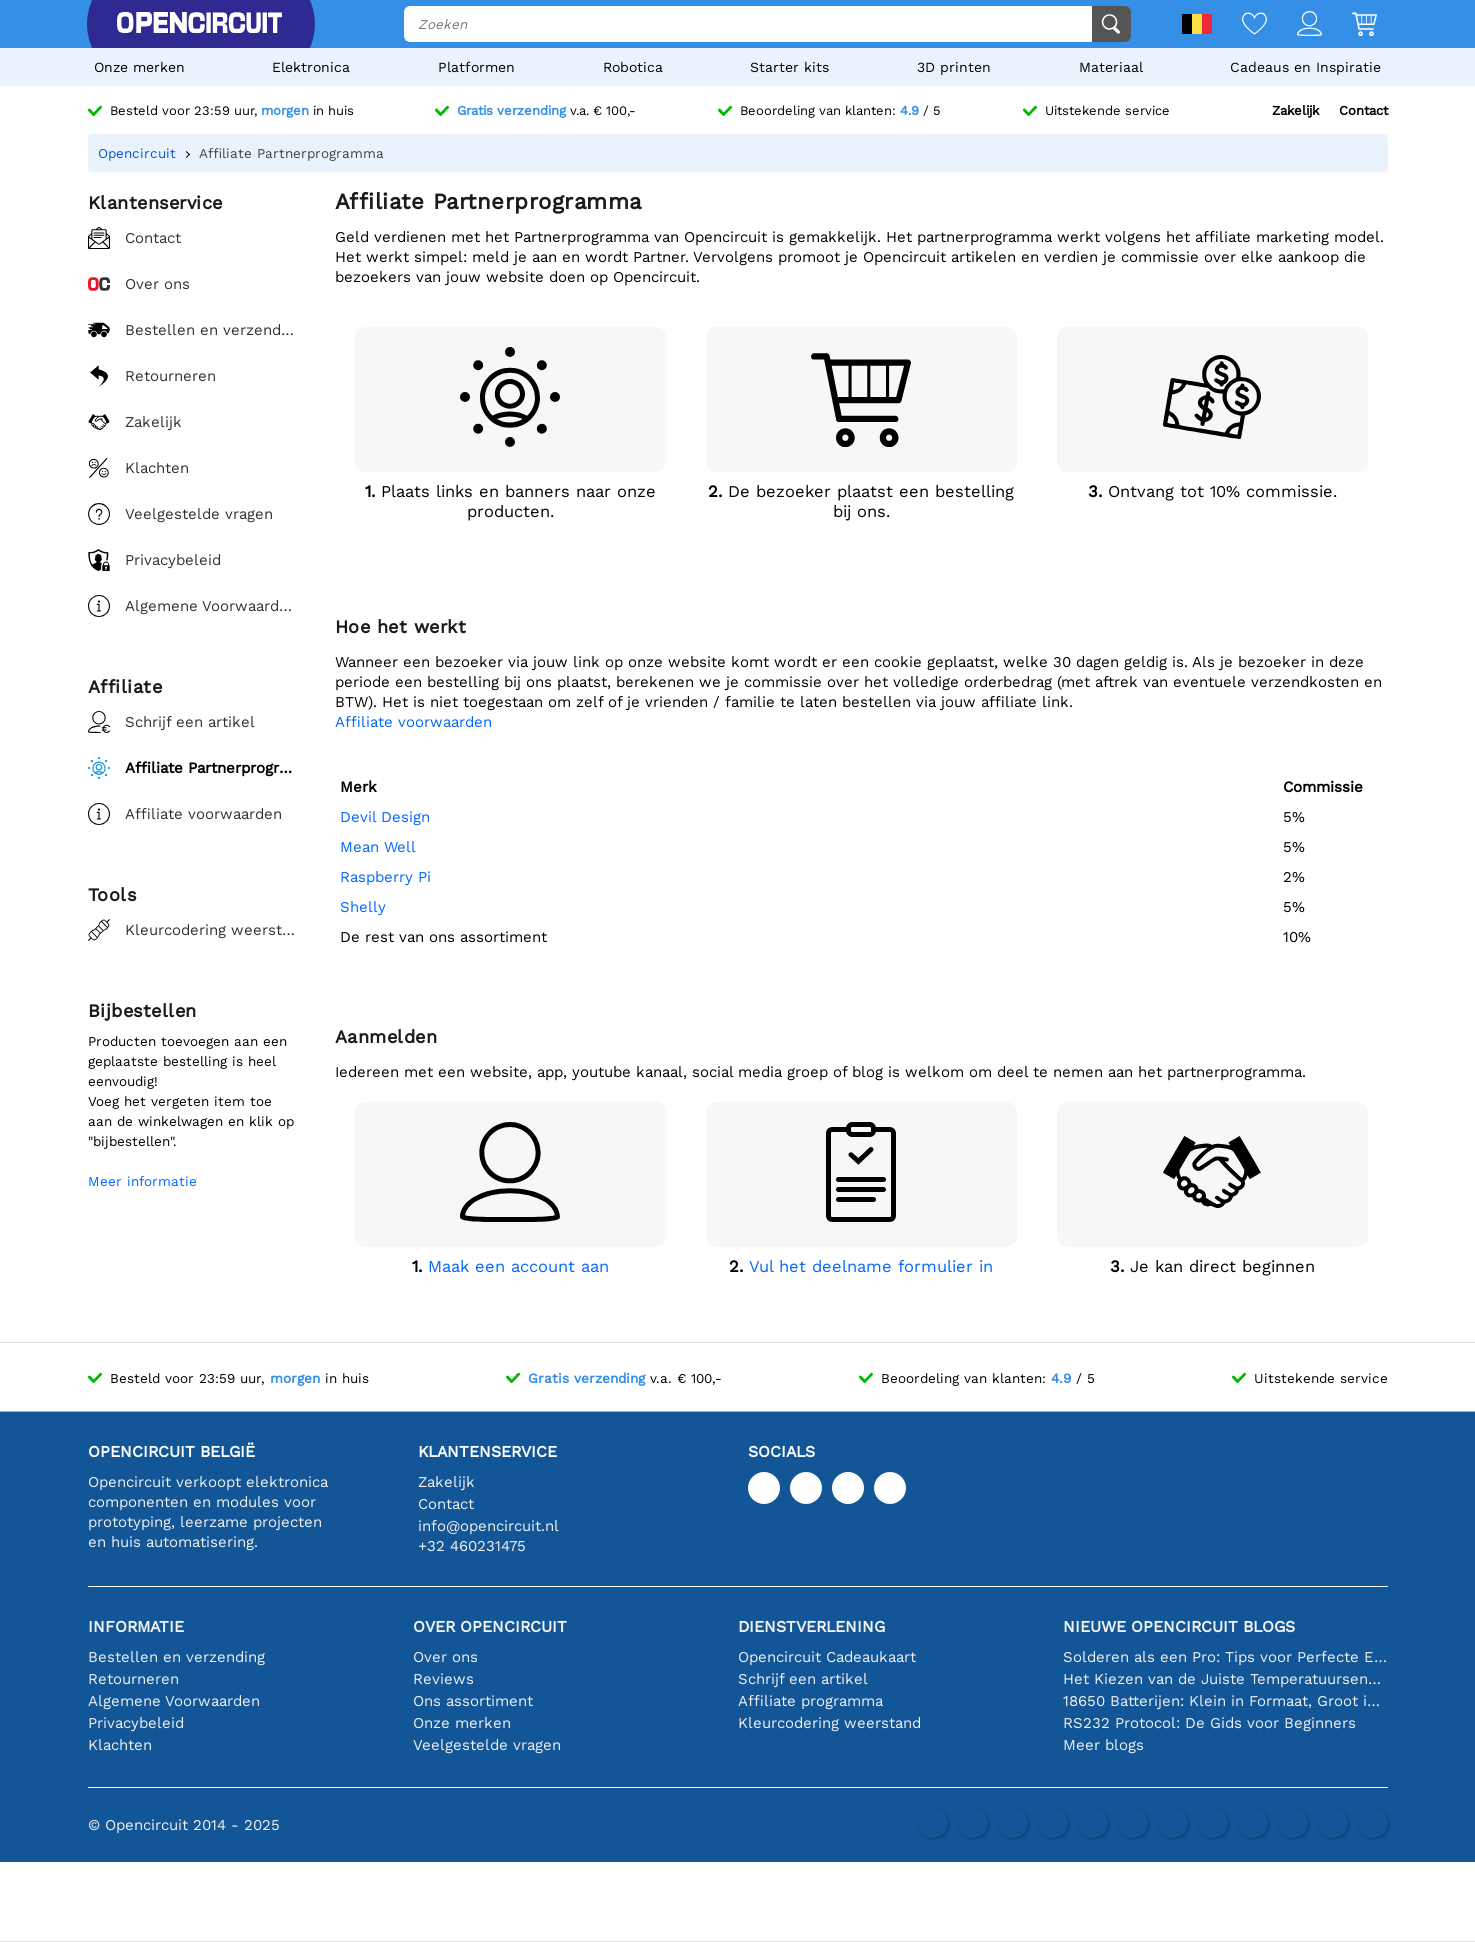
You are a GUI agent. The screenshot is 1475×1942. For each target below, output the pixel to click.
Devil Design (385, 817)
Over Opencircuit (490, 1626)
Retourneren (133, 1679)
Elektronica (311, 67)
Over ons (445, 1657)
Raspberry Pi (385, 877)
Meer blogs (1103, 1745)
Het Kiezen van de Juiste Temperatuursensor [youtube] (1225, 1679)
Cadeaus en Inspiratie (1305, 67)
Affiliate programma (810, 1701)
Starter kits (789, 67)
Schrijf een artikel (803, 1679)
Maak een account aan (518, 1266)
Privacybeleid (136, 1723)
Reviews (443, 1679)
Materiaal (1111, 67)
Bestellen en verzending (176, 1657)
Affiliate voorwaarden (413, 722)
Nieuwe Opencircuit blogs (1179, 1626)
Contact (1363, 110)
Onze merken (139, 67)
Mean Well (378, 847)
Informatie (136, 1626)
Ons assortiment (473, 1701)
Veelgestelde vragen (487, 1745)
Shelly (363, 907)
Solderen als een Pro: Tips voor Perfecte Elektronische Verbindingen (1225, 1657)
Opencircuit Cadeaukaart (827, 1657)
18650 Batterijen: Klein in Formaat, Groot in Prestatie (1225, 1701)
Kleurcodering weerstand (829, 1723)
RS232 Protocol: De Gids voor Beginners (1209, 1723)
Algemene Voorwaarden (174, 1701)
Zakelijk (1295, 110)
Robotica (633, 67)
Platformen (476, 67)
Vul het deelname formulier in (871, 1266)
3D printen (954, 67)
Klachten (120, 1745)
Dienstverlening (811, 1626)
